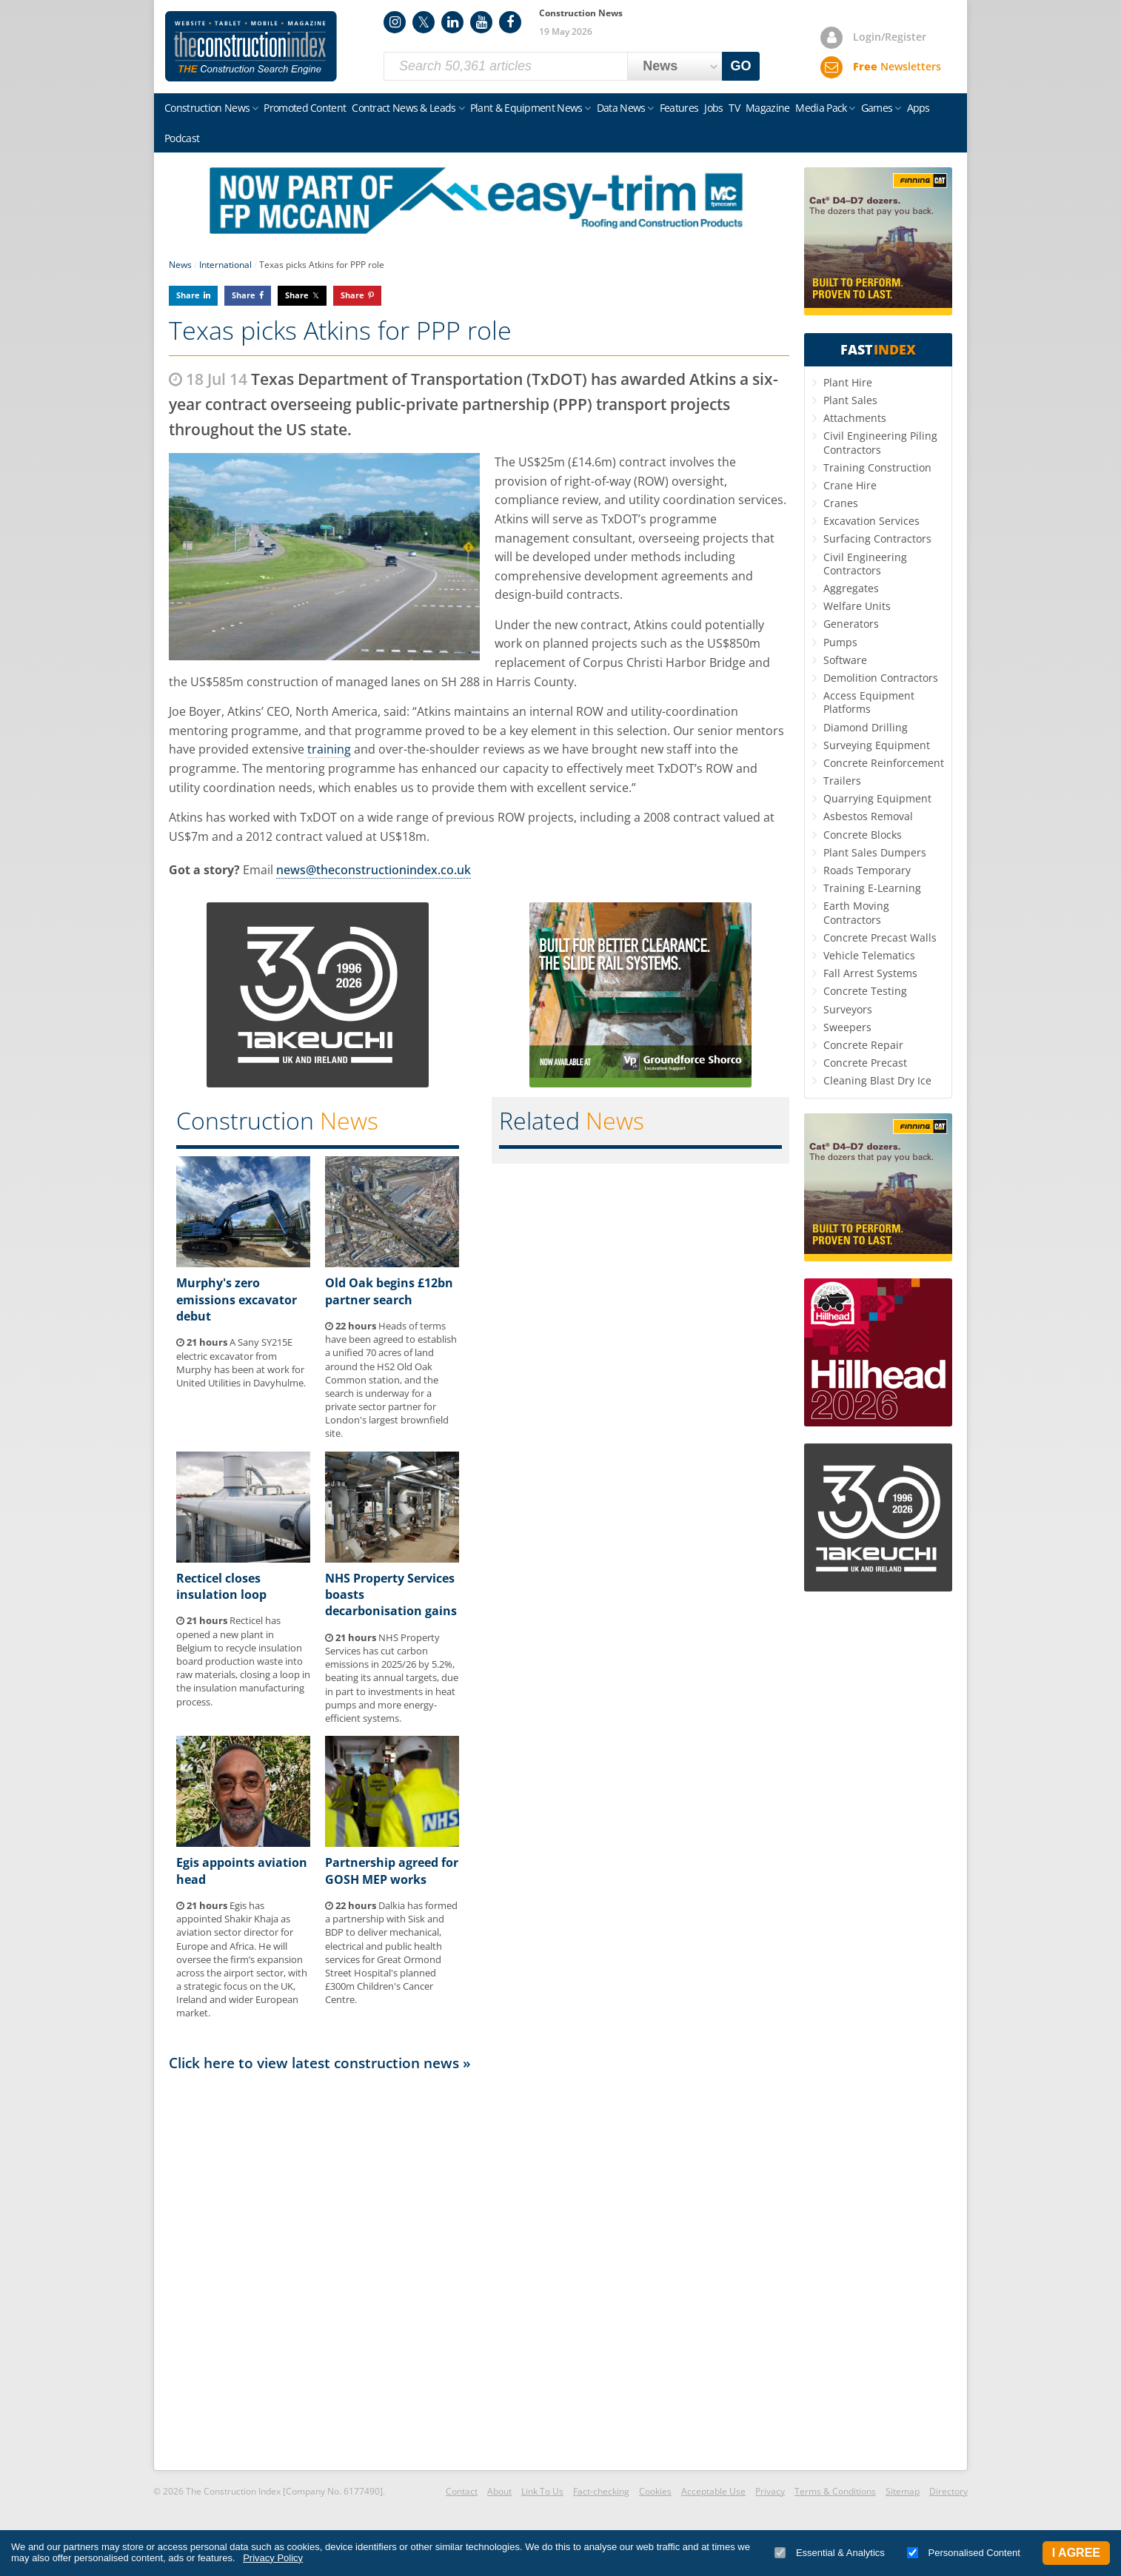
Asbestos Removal (868, 816)
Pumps (840, 642)
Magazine (767, 108)
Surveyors (847, 1009)
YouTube (481, 22)
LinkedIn (452, 22)
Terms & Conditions (835, 2491)
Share (188, 295)
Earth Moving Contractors (856, 912)
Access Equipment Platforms (868, 702)
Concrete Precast (865, 1063)
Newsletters (897, 66)
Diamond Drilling (865, 727)
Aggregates (851, 588)
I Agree (1076, 2552)
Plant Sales (850, 400)
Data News (621, 108)
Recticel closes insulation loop (221, 1586)
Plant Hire (847, 382)
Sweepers (847, 1027)
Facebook (510, 22)
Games (877, 108)
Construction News (207, 108)
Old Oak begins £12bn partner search (389, 1291)
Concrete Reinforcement (883, 763)
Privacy (770, 2491)
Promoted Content (305, 108)
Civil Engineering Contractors (865, 563)
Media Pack (820, 108)
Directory (948, 2491)
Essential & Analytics (829, 2552)
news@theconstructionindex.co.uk (373, 870)
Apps (918, 108)
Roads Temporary (867, 870)
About (499, 2491)
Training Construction (877, 467)
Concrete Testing (865, 991)
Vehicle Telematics (869, 955)
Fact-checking (601, 2491)
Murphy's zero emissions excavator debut (236, 1299)
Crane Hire (850, 485)
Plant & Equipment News (526, 108)
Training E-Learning (872, 888)
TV (734, 108)
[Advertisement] (479, 2269)
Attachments (854, 418)
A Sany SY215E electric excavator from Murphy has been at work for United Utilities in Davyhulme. (241, 1362)
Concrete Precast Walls (880, 937)
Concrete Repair (863, 1045)
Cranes (840, 503)
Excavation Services (871, 521)
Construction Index (251, 46)
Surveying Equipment (876, 745)
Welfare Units (857, 606)
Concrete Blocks (862, 835)
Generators (851, 624)
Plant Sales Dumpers (874, 852)
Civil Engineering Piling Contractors (880, 442)
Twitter (423, 22)
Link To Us (542, 2491)
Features (679, 108)
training (329, 749)
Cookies (655, 2491)
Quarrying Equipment (877, 798)
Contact (462, 2491)
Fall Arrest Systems (870, 973)
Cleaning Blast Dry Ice (877, 1080)
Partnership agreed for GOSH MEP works (391, 1870)
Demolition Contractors (880, 678)
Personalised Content (963, 2552)
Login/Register (889, 37)
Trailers (842, 781)
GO (741, 65)
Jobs (713, 108)
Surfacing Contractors (877, 538)
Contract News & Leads (403, 108)
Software (845, 660)
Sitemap (903, 2491)
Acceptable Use (713, 2491)
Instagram (395, 22)
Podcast (181, 138)
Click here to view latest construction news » (320, 2062)
